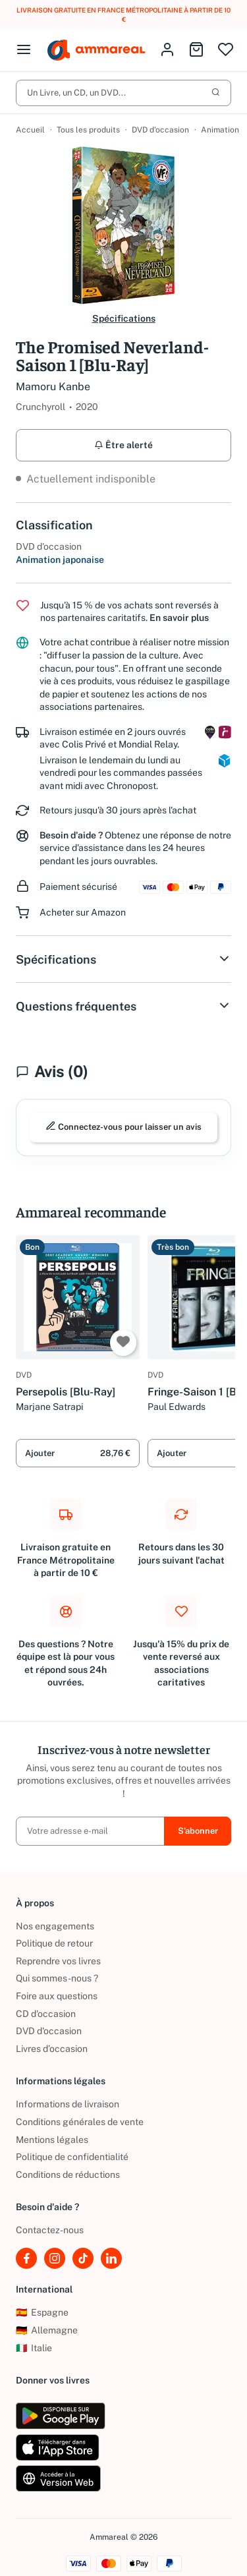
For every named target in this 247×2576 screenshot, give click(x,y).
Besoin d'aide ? (71, 835)
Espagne (42, 2313)
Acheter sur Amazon (83, 913)
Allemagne (47, 2331)
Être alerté (123, 445)
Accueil (30, 129)
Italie (34, 2348)
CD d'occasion (46, 2013)
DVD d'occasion (160, 129)
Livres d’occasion (52, 2048)
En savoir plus (179, 618)
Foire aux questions (56, 1996)
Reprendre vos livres (58, 1961)
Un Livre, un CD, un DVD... (123, 93)
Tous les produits (88, 129)
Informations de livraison (67, 2104)
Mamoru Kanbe (53, 386)
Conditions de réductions (68, 2174)
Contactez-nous (50, 2230)
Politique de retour (54, 1944)
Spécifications (123, 318)
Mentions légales (52, 2139)
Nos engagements (55, 1926)
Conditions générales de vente (80, 2122)
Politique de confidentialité (72, 2157)
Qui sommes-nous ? (57, 1979)
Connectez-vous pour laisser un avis (123, 1126)
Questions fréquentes (123, 1006)
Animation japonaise (60, 560)
